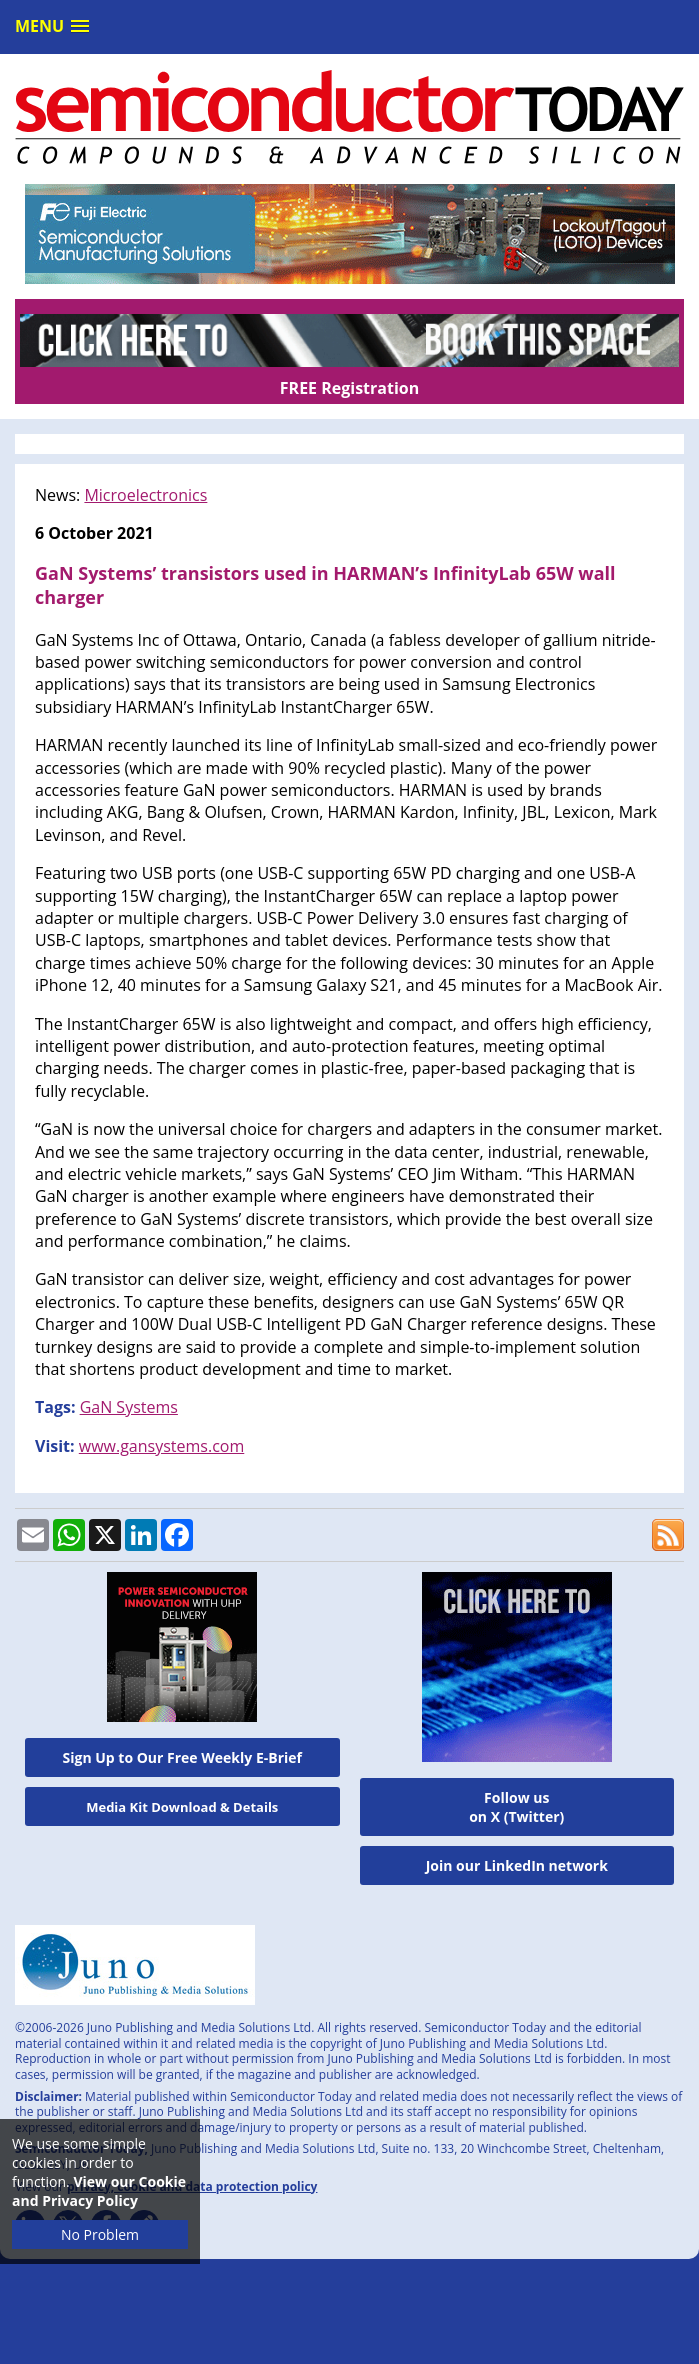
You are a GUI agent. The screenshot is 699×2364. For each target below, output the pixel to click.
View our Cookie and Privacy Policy (99, 2191)
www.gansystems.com (161, 1446)
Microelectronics (145, 495)
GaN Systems (129, 1407)
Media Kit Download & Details (182, 1807)
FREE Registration (349, 388)
